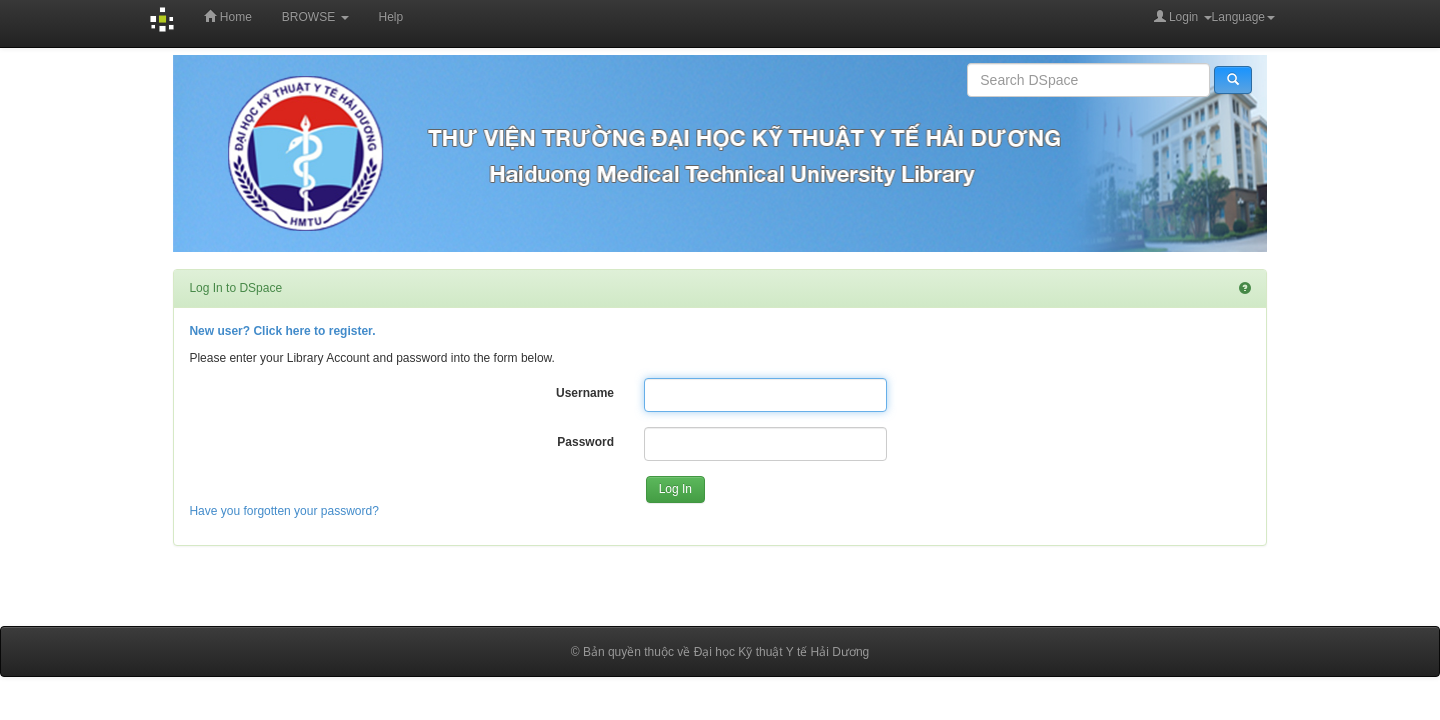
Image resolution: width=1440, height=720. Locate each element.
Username (585, 393)
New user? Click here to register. (282, 331)
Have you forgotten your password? (283, 511)
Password (585, 442)
